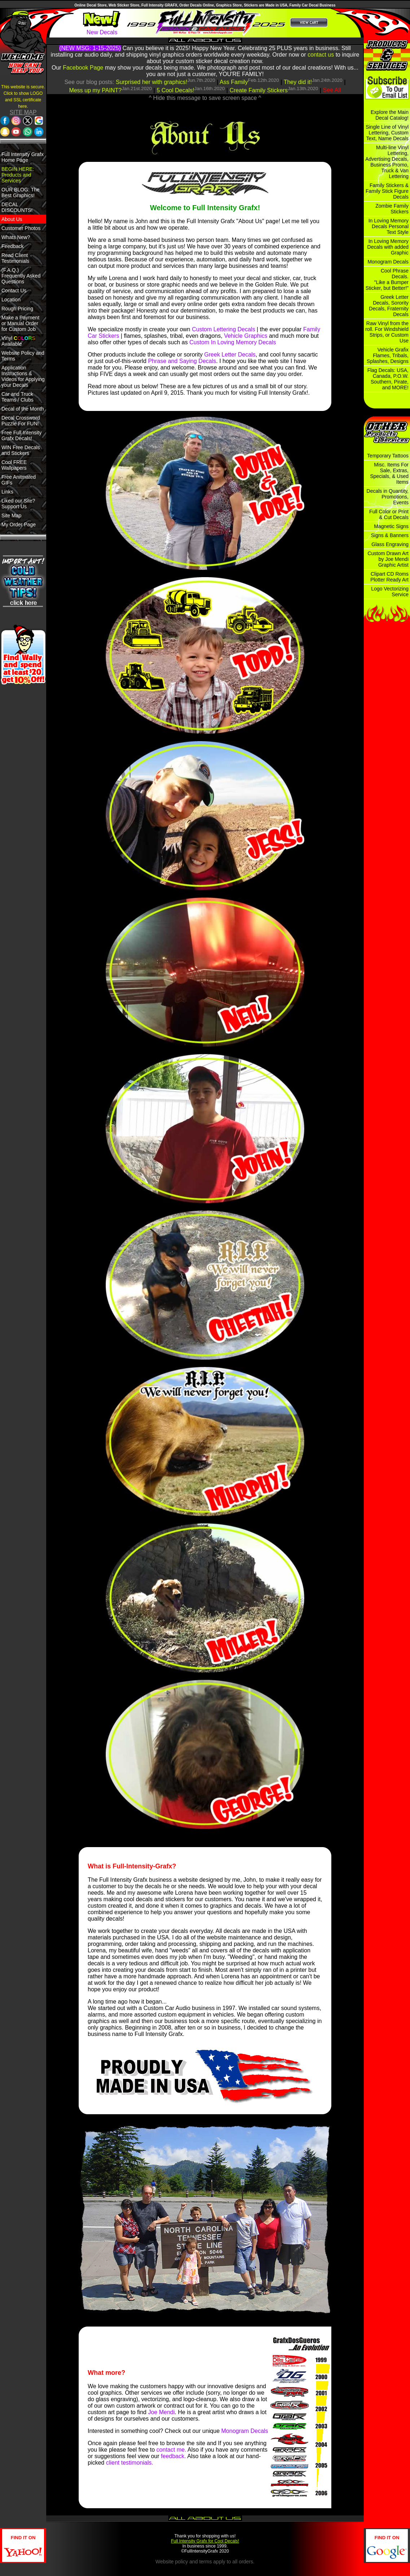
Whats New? (15, 237)
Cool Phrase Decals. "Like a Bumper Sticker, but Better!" (387, 279)
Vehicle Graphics (245, 336)
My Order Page (18, 524)
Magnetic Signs (391, 526)
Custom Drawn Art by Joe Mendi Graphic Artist (388, 559)
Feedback (12, 246)
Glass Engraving (390, 544)
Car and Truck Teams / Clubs (17, 397)
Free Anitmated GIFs (18, 480)
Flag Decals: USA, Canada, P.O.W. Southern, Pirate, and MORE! (388, 378)
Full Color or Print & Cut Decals (389, 514)
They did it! (298, 82)
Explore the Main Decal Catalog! (390, 115)
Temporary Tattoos (388, 456)
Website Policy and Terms (22, 356)
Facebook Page (83, 68)
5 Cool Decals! (175, 90)
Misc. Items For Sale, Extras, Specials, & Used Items (389, 473)
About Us (11, 219)
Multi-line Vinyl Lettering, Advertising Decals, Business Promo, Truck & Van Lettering (387, 162)
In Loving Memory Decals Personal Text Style (388, 226)
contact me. (171, 2450)
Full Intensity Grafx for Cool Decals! (205, 2541)
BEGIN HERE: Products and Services (17, 174)
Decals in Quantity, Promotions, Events (388, 496)
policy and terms (193, 2561)
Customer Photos (20, 228)
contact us (321, 55)
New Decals (102, 32)
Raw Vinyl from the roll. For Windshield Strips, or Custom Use (387, 332)
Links (7, 492)
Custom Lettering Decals (223, 329)
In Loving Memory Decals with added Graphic (388, 247)
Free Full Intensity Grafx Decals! (21, 435)
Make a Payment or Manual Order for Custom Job (20, 323)
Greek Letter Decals (230, 354)
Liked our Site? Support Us (18, 503)
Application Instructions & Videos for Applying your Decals (23, 376)
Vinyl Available (18, 341)
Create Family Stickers (259, 90)
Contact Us (13, 290)
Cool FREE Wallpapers (14, 465)
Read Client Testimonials (15, 258)
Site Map (11, 515)
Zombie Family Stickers (392, 208)
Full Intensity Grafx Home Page (22, 157)
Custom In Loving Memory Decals (232, 342)
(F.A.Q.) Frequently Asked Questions (20, 275)
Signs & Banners (390, 535)
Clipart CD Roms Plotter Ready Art (389, 577)
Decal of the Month (22, 409)
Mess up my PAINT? (95, 90)
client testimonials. (129, 2463)
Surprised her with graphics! (151, 82)
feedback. (173, 2456)
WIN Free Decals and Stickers (20, 450)
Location (11, 299)
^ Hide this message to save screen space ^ (205, 98)
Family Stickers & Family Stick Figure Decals (387, 191)
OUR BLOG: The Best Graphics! (20, 192)
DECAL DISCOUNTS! (16, 207)
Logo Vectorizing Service (390, 591)
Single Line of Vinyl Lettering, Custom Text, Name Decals (387, 132)
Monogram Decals (244, 2431)
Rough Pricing (17, 308)
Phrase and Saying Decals (182, 361)
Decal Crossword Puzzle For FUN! (20, 420)
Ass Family (234, 82)
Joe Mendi (161, 2412)
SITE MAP (23, 112)
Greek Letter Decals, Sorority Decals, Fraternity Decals (389, 305)
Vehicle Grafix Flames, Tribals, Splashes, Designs (388, 355)
